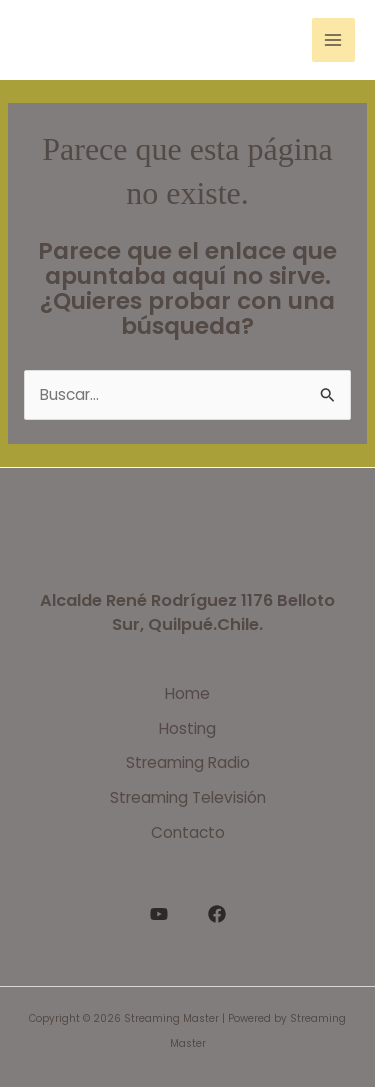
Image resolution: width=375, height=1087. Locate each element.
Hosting (187, 728)
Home (187, 693)
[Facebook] (217, 914)
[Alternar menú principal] (333, 39)
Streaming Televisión (188, 797)
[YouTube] (159, 914)
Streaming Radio (188, 762)
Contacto (188, 832)
